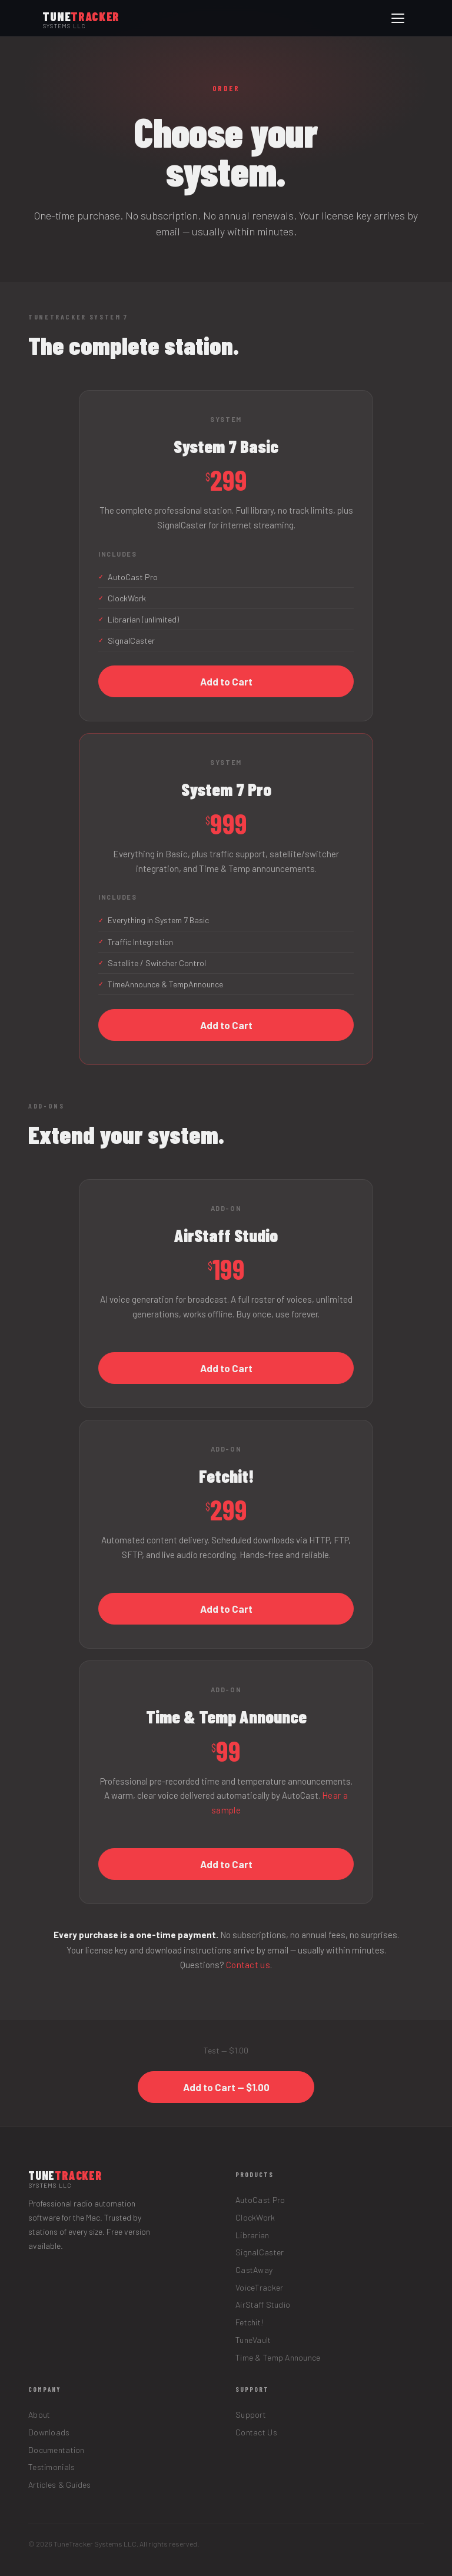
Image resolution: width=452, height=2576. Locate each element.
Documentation (56, 2450)
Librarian (252, 2235)
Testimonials (51, 2467)
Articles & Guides (59, 2485)
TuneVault (253, 2340)
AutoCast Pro (260, 2200)
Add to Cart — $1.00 (226, 2087)
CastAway (253, 2270)
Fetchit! (249, 2322)
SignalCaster (259, 2252)
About (39, 2414)
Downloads (49, 2432)
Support (250, 2414)
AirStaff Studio (262, 2304)
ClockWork (255, 2217)
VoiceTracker (259, 2287)
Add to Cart (226, 681)
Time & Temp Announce (278, 2357)
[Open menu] (398, 18)
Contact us (248, 1964)
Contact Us (256, 2432)
